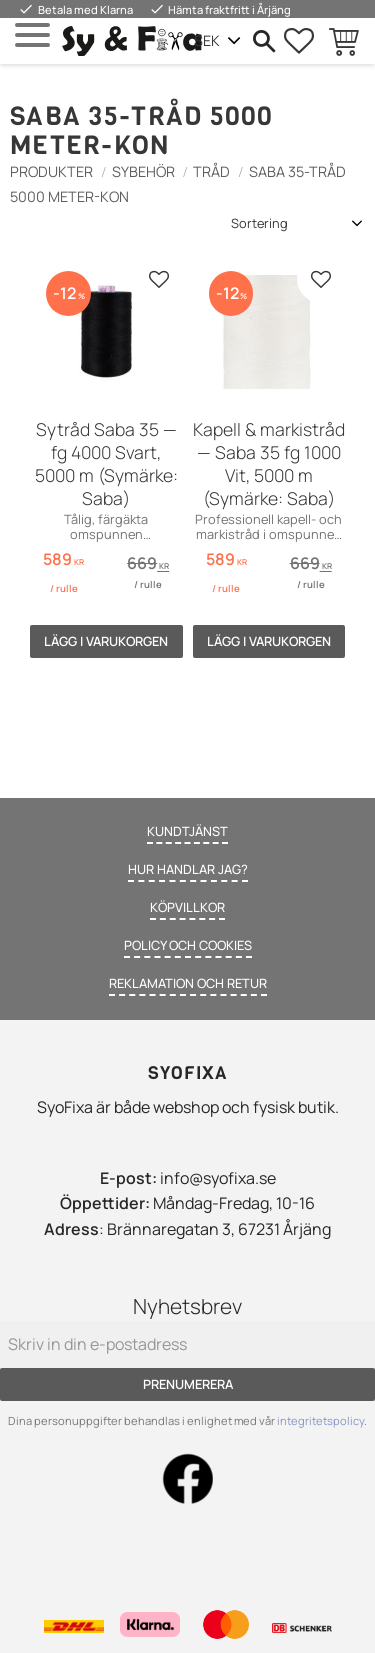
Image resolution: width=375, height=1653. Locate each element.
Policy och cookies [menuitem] (188, 945)
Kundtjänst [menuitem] (187, 831)
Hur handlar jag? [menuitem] (188, 869)
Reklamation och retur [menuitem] (188, 983)
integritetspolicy (320, 1420)
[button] (32, 35)
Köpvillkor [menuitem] (187, 907)
